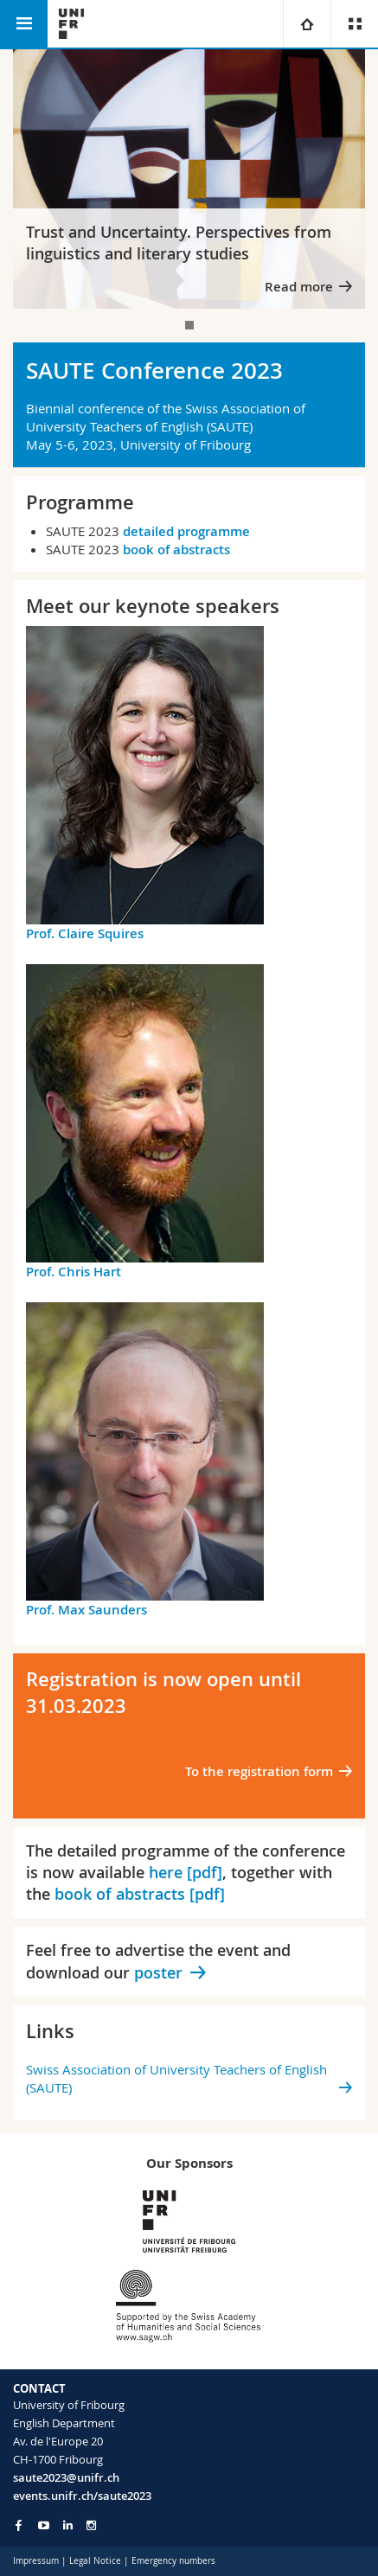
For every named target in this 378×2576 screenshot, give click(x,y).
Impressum (36, 2560)
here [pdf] (185, 1872)
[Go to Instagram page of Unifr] (91, 2525)
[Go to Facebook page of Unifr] (18, 2525)
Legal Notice (95, 2560)
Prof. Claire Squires (85, 933)
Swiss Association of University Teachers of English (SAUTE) (176, 2078)
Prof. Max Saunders (86, 1610)
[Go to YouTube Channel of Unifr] (43, 2525)
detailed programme (186, 531)
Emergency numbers (173, 2560)
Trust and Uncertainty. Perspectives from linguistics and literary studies (178, 242)
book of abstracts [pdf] (139, 1893)
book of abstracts (176, 549)
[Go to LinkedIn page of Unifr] (68, 2525)
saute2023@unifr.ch (66, 2477)
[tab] (189, 325)
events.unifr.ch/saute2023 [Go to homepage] (82, 2495)
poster (158, 1972)
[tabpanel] (189, 179)
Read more (299, 287)
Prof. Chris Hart (73, 1271)
